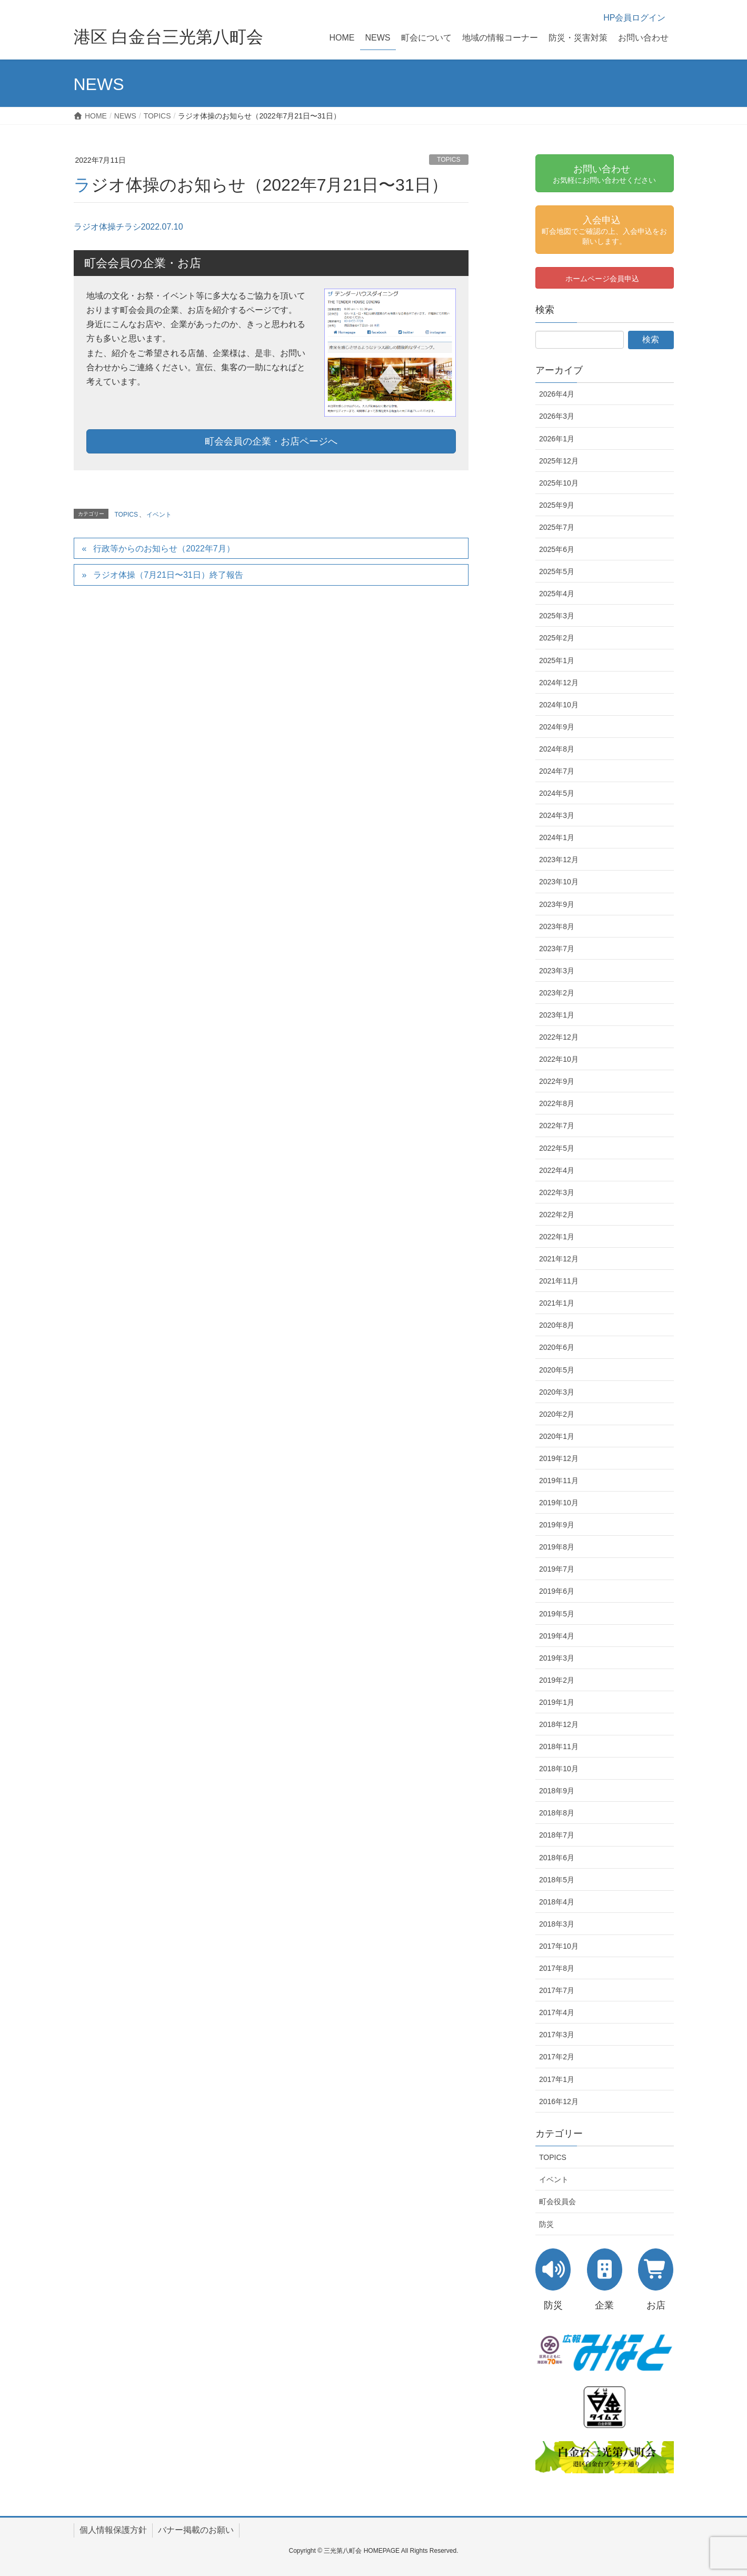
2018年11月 (559, 1746)
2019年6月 (556, 1591)
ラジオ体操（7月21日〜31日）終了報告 (168, 574)
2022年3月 (556, 1192)
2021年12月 (559, 1259)
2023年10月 (559, 881)
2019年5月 (556, 1614)
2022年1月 (556, 1236)
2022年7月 (556, 1125)
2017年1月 (556, 2079)
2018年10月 (559, 1768)
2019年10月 (559, 1502)
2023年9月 (556, 904)
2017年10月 (559, 1946)
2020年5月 (556, 1370)
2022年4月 (556, 1170)
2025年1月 (556, 660)
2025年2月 (556, 638)
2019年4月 (556, 1636)
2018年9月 (556, 1791)
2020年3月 (556, 1392)
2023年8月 (556, 926)
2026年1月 (556, 439)
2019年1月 (556, 1702)
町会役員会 (557, 2201)
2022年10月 (559, 1059)
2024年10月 (559, 704)
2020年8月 (556, 1325)
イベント (159, 514)
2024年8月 (556, 749)
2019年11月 (559, 1480)
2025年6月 (556, 549)
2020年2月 (556, 1414)
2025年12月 (559, 461)
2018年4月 (556, 1902)
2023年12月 (559, 859)
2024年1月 (556, 837)
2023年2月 (556, 993)
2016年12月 (559, 2101)
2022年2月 (556, 1214)
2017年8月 (556, 1968)
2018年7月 (556, 1835)
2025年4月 (556, 593)
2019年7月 (556, 1569)
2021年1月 (556, 1303)
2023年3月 (556, 970)
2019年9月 (556, 1525)
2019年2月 (556, 1680)
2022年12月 (559, 1037)
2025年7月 (556, 527)
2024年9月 (556, 727)
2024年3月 (556, 815)
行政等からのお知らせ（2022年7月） (164, 548)
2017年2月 (556, 2056)
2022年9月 (556, 1081)
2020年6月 (556, 1347)
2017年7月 (556, 1990)
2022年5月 (556, 1148)
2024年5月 (556, 793)
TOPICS (448, 159)
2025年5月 (556, 571)
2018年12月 (559, 1724)
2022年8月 (556, 1103)
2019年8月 (556, 1547)
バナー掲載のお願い (196, 2529)
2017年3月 (556, 2034)
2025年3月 (556, 615)
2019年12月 (559, 1458)
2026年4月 (556, 394)
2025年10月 (559, 483)
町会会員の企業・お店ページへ (271, 441)
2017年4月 (556, 2012)
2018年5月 (556, 1880)
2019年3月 (556, 1658)
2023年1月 (556, 1015)
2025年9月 (556, 505)
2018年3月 (556, 1924)
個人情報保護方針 (113, 2529)
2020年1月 (556, 1436)
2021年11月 (559, 1281)
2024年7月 (556, 771)
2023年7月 (556, 948)
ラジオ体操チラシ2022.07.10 (128, 226)
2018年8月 (556, 1813)
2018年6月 (556, 1857)
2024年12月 (559, 682)
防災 (546, 2224)
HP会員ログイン (634, 17)
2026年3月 (556, 416)
